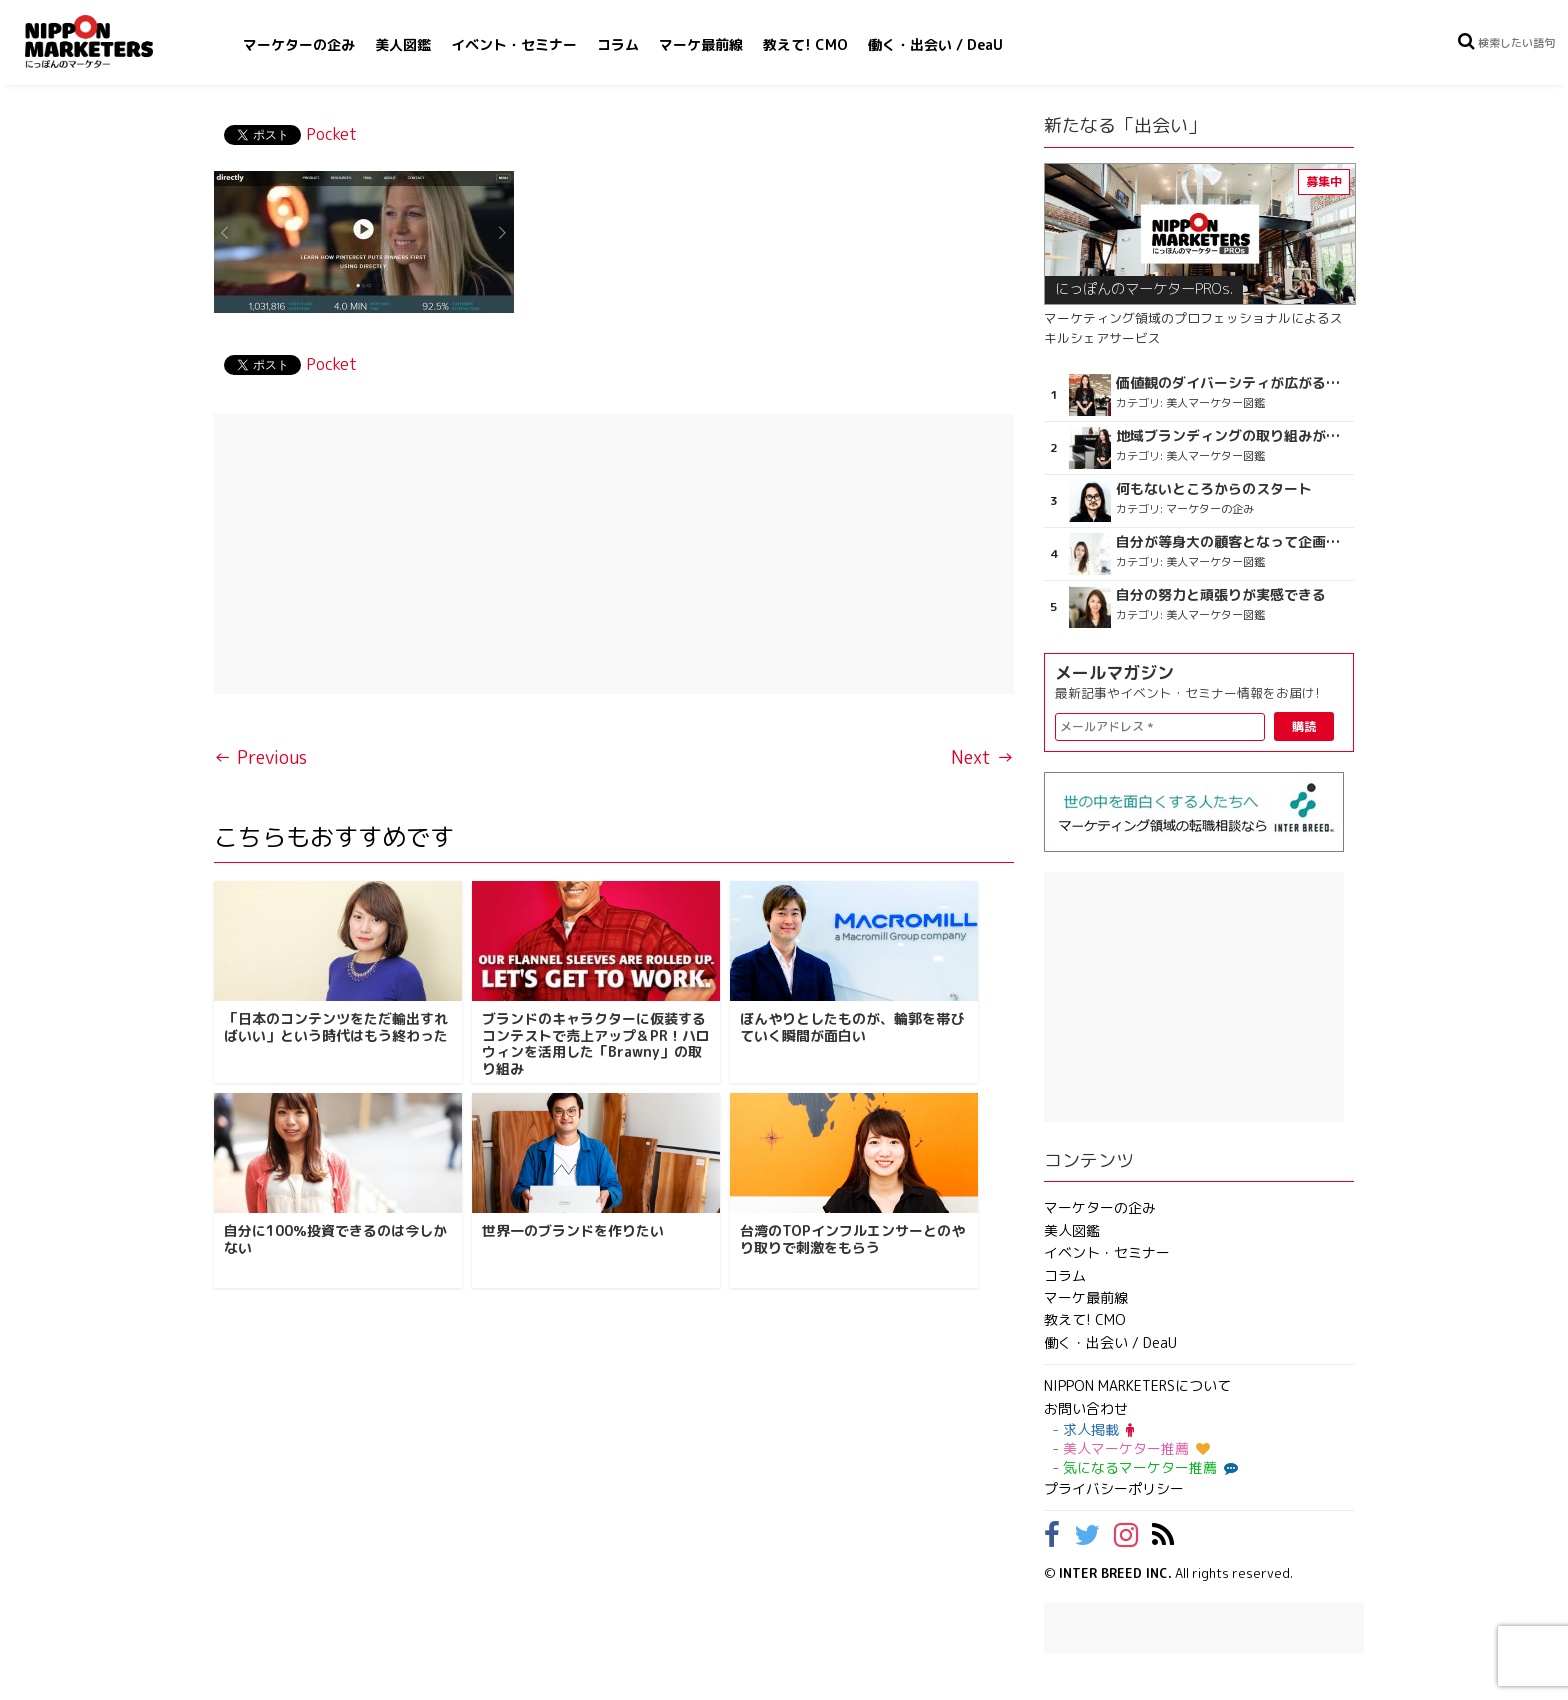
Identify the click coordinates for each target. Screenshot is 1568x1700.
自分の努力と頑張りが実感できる (1221, 595)
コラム (618, 44)
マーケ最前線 (701, 44)
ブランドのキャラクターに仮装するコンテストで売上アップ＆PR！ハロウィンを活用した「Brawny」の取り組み (596, 1043)
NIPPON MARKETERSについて (1137, 1385)
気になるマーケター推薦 (1148, 1467)
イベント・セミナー (514, 44)
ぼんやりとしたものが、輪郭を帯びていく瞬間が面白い (852, 1027)
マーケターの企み (299, 44)
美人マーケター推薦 (1136, 1448)
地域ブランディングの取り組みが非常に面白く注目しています (1232, 436)
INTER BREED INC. (1115, 1573)
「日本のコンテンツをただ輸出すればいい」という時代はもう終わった (336, 1027)
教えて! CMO (805, 44)
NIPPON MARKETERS (109, 41)
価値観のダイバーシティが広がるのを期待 (1232, 383)
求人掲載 (1098, 1429)
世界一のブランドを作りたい (573, 1230)
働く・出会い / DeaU (935, 44)
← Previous (260, 757)
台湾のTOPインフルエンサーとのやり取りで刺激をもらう (852, 1239)
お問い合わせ (1086, 1408)
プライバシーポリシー (1114, 1488)
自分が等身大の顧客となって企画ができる (1232, 542)
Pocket (331, 134)
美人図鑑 (403, 44)
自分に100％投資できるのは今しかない (335, 1239)
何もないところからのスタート (1214, 489)
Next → (982, 757)
